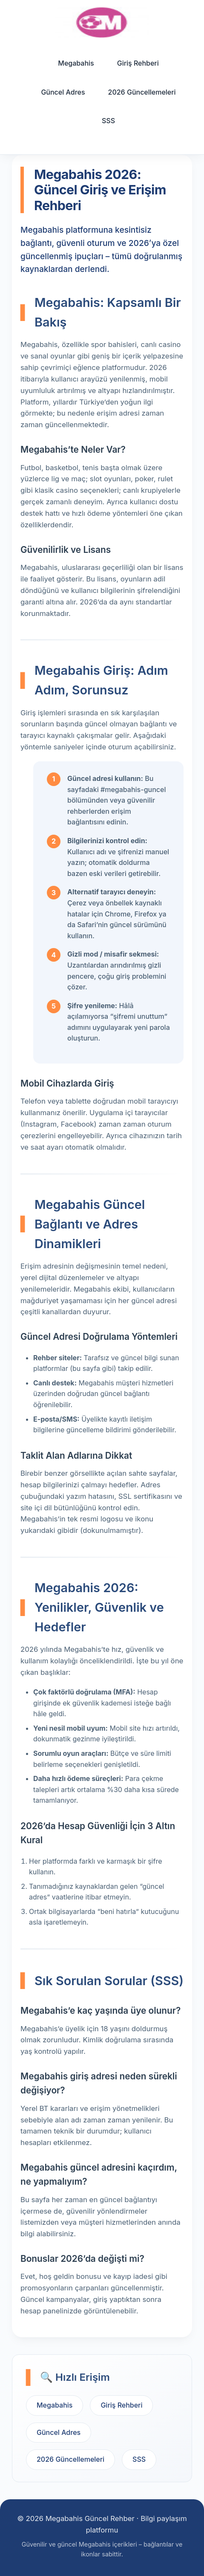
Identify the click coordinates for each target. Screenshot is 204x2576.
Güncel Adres (63, 92)
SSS (108, 120)
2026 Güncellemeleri (142, 92)
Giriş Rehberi (138, 63)
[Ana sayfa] (102, 22)
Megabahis (76, 63)
